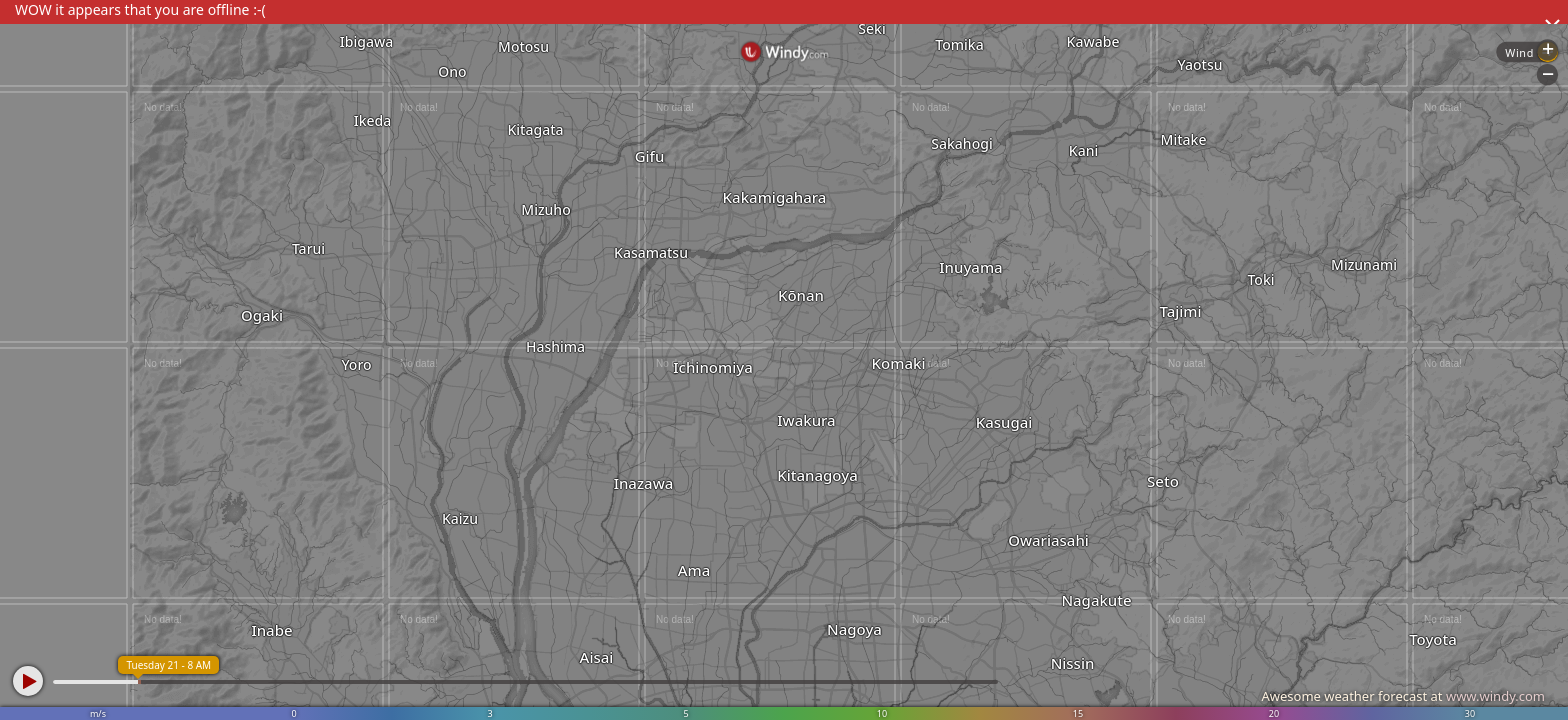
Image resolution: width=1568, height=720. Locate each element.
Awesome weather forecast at (1403, 696)
